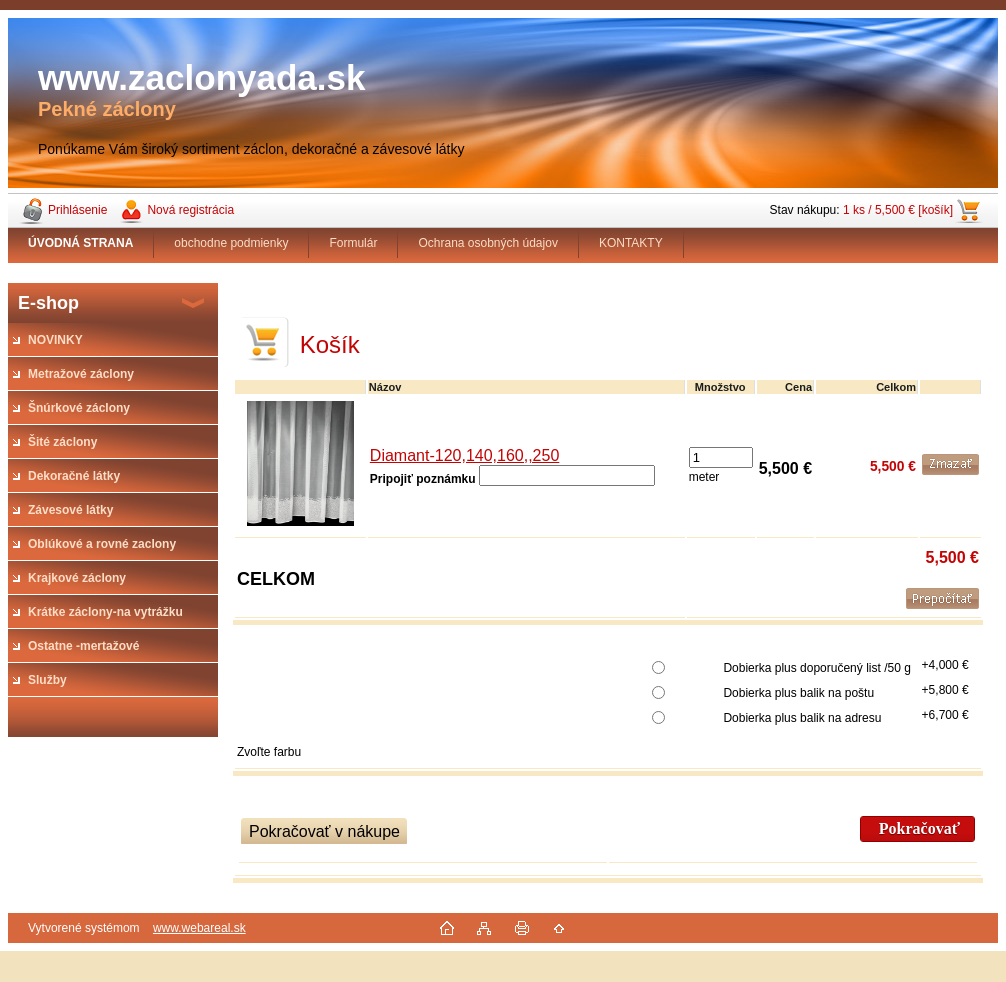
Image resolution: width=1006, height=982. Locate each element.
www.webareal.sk (199, 928)
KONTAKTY (631, 243)
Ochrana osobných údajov (487, 243)
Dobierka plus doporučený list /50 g (816, 668)
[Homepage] (81, 243)
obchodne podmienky (231, 243)
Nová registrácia (190, 210)
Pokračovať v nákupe (324, 831)
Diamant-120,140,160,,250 (464, 455)
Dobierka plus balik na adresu (802, 718)
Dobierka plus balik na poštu (798, 693)
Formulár (353, 243)
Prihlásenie (77, 210)
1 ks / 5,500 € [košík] (898, 210)
